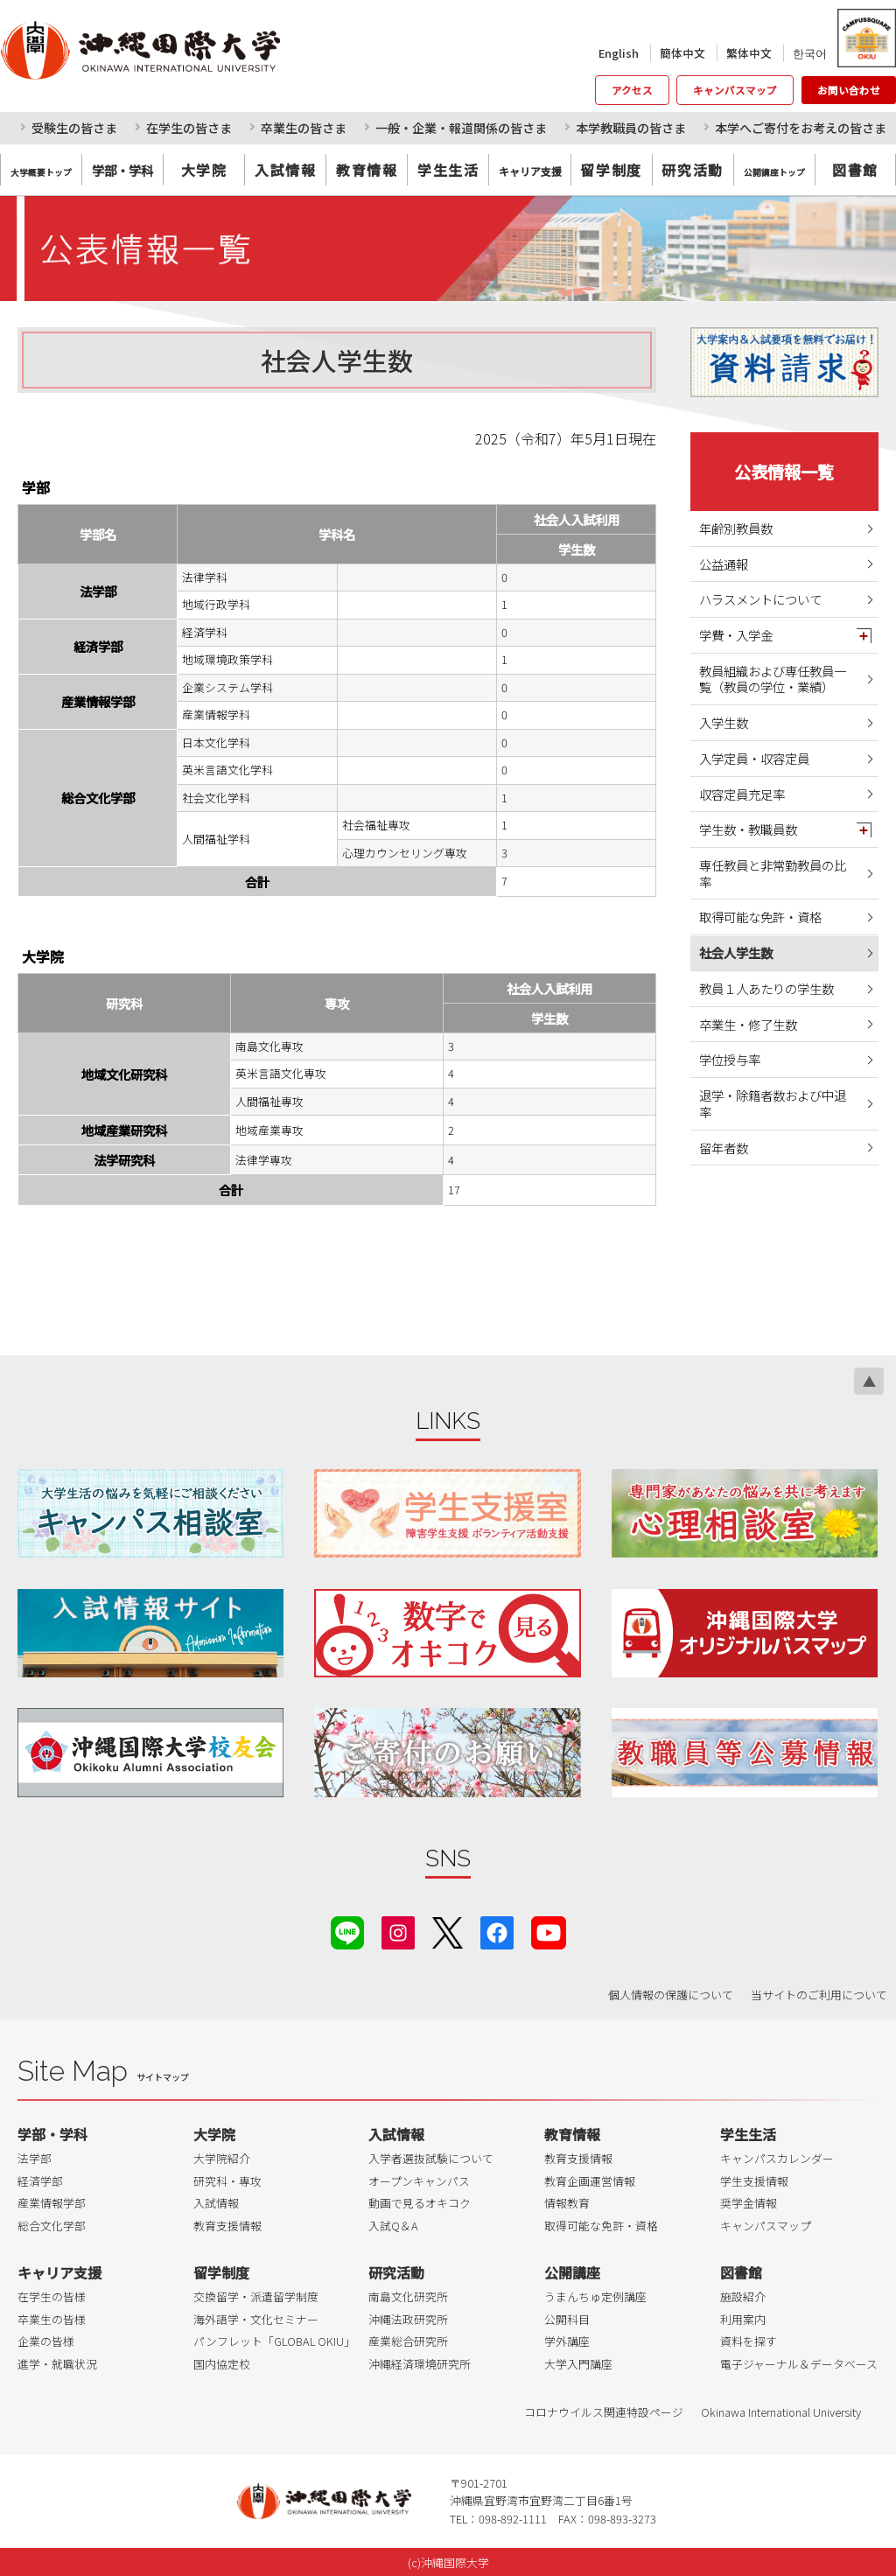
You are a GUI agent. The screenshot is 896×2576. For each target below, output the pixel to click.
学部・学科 (53, 2134)
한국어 (810, 53)
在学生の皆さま (189, 127)
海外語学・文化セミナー (255, 2319)
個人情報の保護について (670, 1994)
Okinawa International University (781, 2412)
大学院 (204, 169)
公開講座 (572, 2272)
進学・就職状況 (57, 2364)
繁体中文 (749, 53)
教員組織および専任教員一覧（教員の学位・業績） (772, 679)
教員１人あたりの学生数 (766, 988)
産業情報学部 (52, 2202)
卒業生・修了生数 (748, 1024)
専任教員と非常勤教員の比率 (772, 873)
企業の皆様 (46, 2341)
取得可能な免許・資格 (760, 916)
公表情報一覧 (784, 471)
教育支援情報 (227, 2225)
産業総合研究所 (408, 2341)
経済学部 (40, 2181)
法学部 (35, 2158)
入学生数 (723, 722)
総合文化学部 (52, 2225)
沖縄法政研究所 (408, 2319)
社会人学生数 (736, 952)
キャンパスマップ (735, 90)
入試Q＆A (393, 2225)
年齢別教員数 (736, 528)
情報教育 (567, 2202)
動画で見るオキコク (419, 2202)
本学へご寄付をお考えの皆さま (800, 127)
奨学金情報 (748, 2202)
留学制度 (610, 169)
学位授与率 (729, 1059)
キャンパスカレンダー (777, 2158)
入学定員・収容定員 (754, 758)
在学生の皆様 (52, 2296)
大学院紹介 (221, 2158)
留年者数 (723, 1147)
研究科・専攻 (227, 2181)
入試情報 (285, 169)
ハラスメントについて (760, 599)
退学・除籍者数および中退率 (772, 1103)
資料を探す (748, 2341)
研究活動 (692, 169)
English (618, 53)
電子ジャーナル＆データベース (799, 2364)
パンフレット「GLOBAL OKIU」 (274, 2341)
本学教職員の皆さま (631, 127)
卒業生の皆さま (303, 127)
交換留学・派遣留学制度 (255, 2296)
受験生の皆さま (74, 127)
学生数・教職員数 (748, 829)
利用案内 (743, 2319)
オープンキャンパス (419, 2181)
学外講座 (567, 2341)
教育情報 (366, 169)
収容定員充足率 (742, 794)
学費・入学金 (736, 635)
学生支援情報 (754, 2181)
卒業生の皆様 (52, 2319)
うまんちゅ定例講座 (595, 2296)
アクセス (632, 90)
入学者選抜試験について (431, 2158)
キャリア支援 (60, 2272)
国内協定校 (221, 2364)
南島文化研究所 (408, 2296)
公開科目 (567, 2319)
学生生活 (448, 169)
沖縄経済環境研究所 (419, 2364)
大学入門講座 (578, 2364)
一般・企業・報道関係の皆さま (461, 127)
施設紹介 (743, 2296)
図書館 (855, 169)
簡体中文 (682, 53)
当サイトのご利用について (819, 1994)
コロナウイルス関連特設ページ (603, 2412)
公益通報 (723, 564)
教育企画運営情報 (589, 2181)
